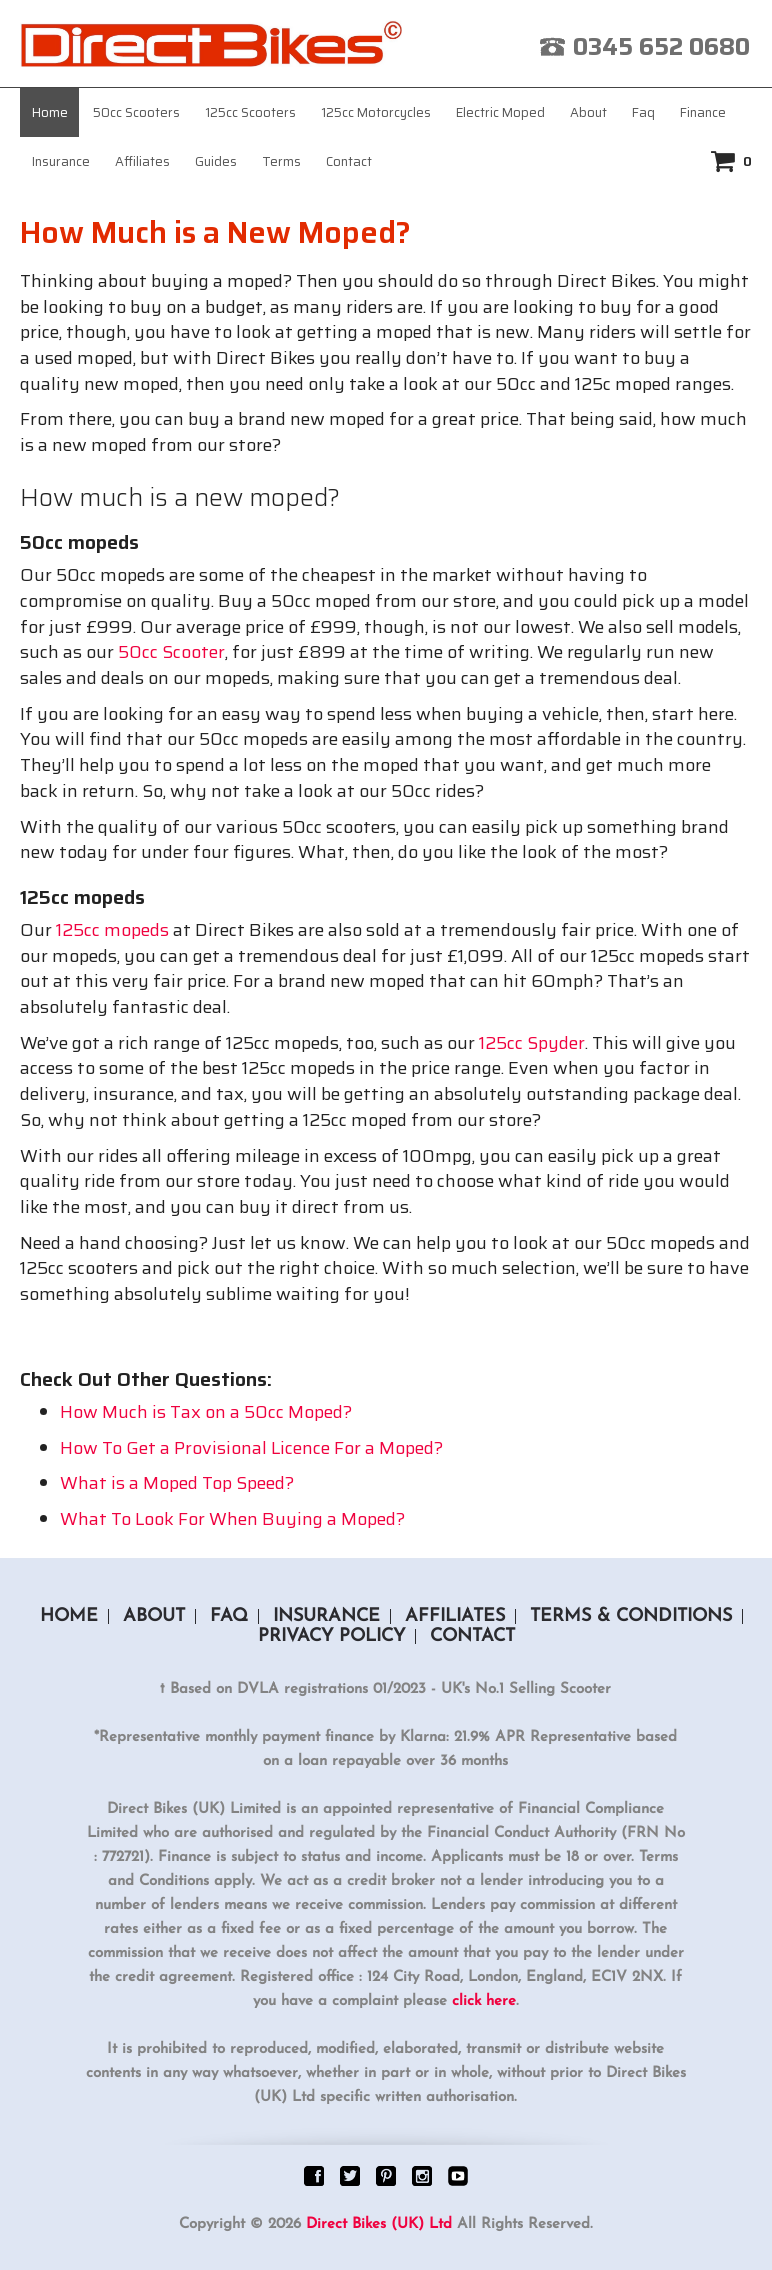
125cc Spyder (532, 1043)
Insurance (61, 161)
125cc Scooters (250, 112)
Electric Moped (500, 112)
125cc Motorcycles (376, 112)
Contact (349, 161)
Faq (643, 112)
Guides (216, 161)
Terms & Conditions (631, 1616)
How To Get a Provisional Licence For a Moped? (251, 1448)
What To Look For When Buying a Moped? (232, 1519)
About (588, 112)
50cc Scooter (171, 652)
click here (484, 2001)
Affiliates (142, 161)
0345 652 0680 (661, 47)
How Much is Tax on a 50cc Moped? (206, 1412)
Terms (281, 161)
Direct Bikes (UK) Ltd (379, 2224)
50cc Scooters (136, 112)
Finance (703, 112)
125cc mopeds (112, 930)
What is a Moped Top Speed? (177, 1483)
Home (50, 112)
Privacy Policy (331, 1636)
